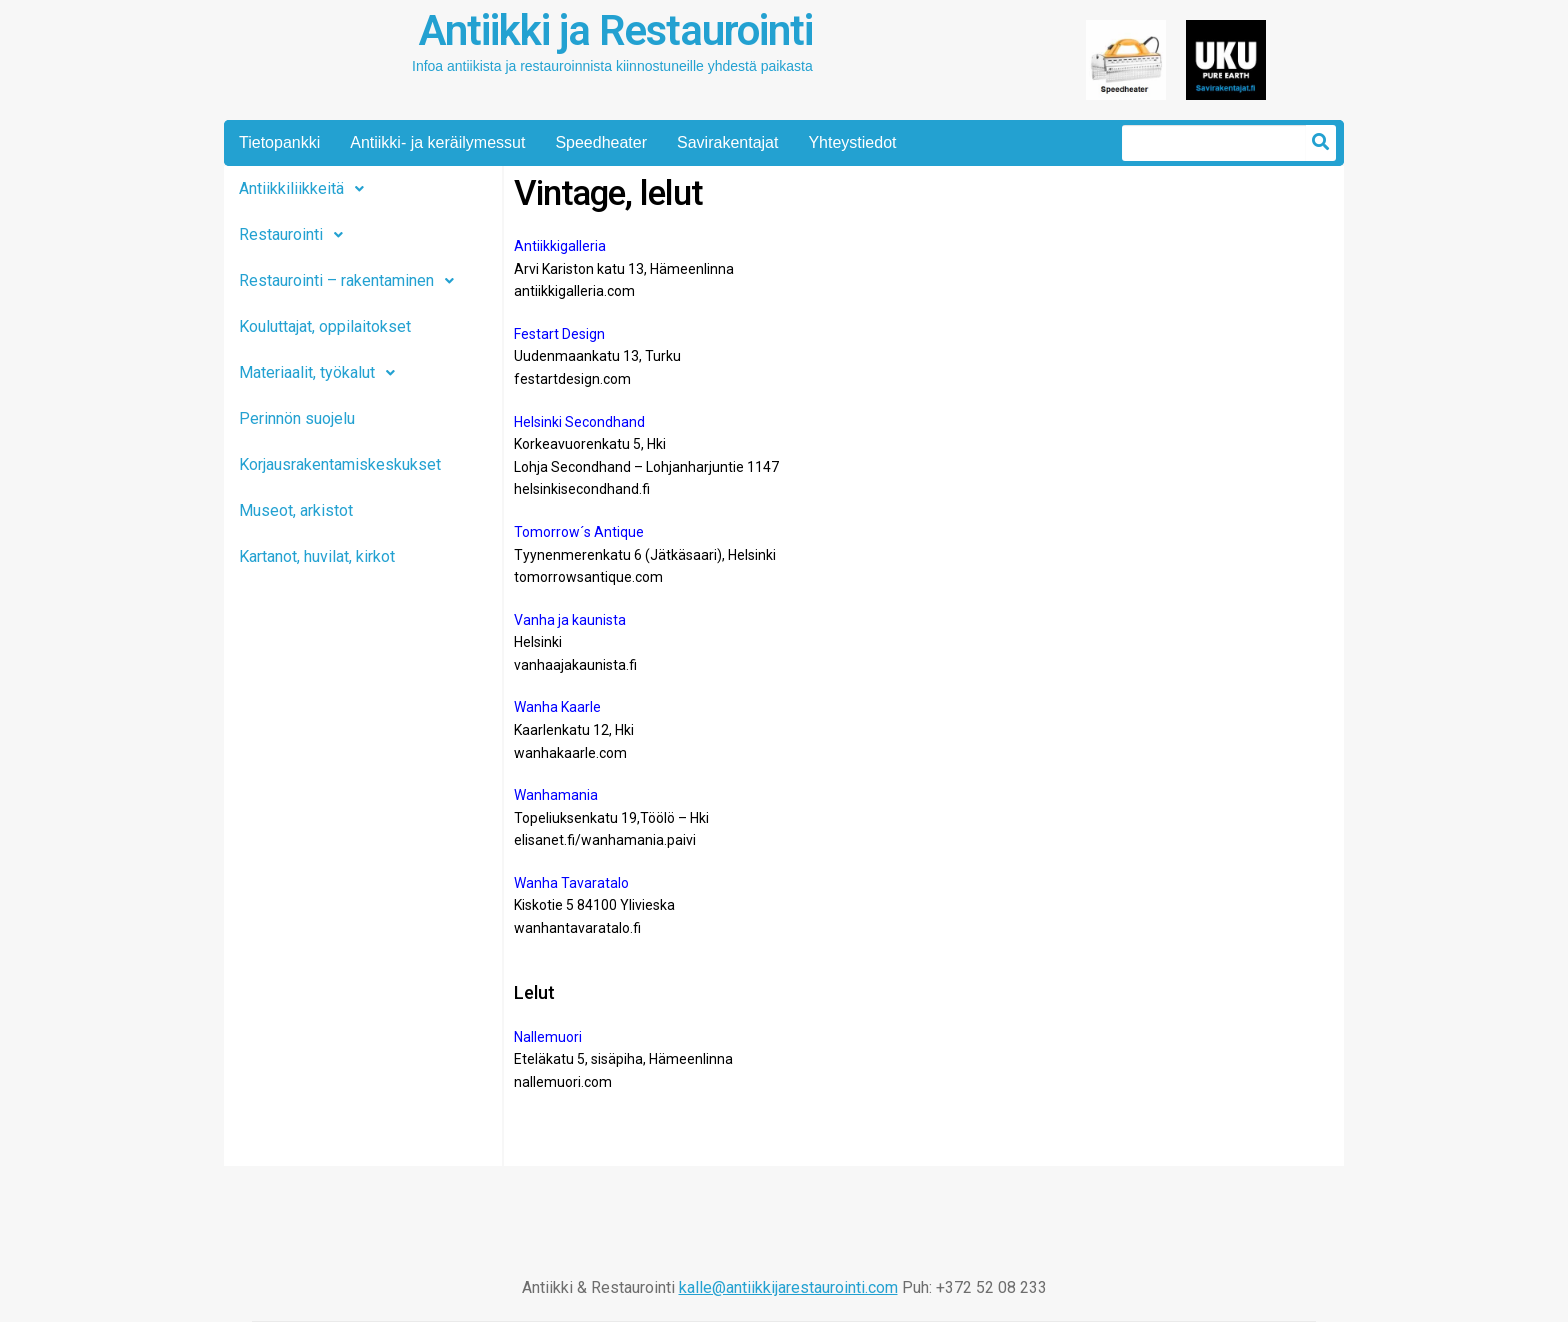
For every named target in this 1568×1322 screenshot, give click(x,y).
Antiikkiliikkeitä (307, 189)
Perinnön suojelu (297, 418)
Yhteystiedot (852, 142)
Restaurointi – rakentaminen (352, 281)
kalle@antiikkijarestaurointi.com (788, 1287)
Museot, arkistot (296, 510)
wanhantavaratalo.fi (577, 928)
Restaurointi (296, 235)
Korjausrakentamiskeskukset (340, 464)
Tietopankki (279, 142)
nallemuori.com (563, 1082)
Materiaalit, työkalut (322, 373)
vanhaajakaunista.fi (575, 665)
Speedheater (601, 142)
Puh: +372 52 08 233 (974, 1287)
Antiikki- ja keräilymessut (437, 142)
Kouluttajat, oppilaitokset (325, 326)
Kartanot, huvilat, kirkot (317, 556)
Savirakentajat (727, 142)
